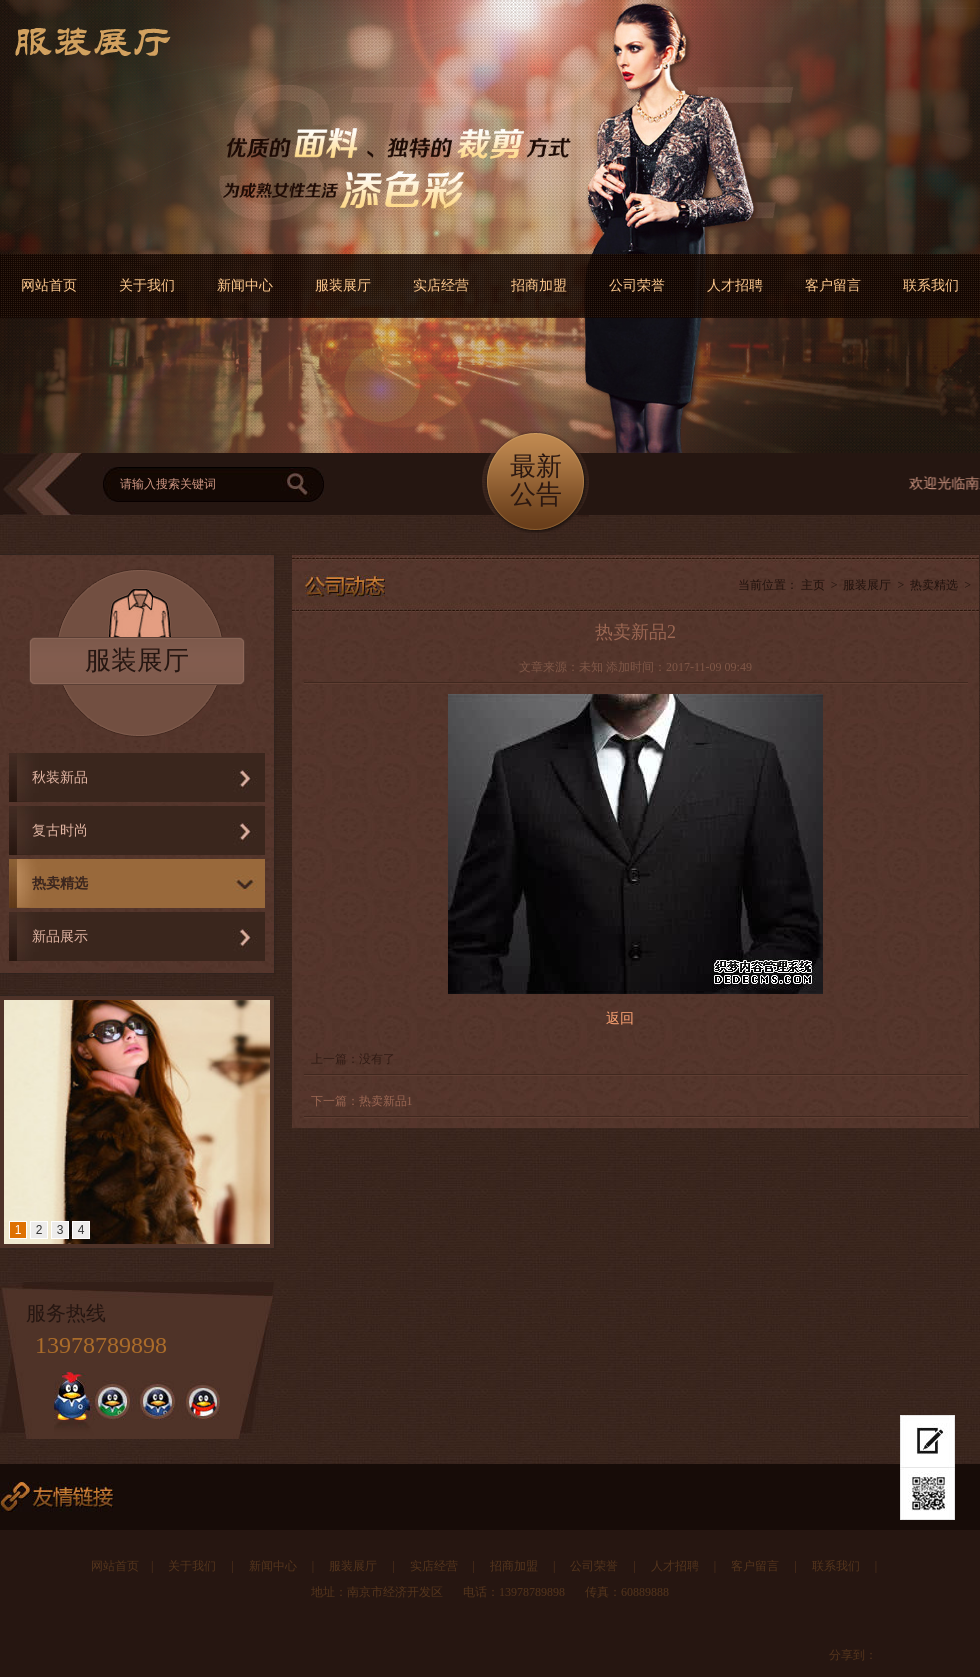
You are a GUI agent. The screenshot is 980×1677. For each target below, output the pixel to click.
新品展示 (60, 936)
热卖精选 (60, 883)
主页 (813, 585)
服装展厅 (343, 285)
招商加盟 (539, 285)
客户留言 (833, 285)
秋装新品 (60, 777)
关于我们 (147, 285)
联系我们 (931, 285)
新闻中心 (245, 285)
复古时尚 (60, 830)
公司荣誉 (637, 285)
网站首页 (49, 285)
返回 (620, 1018)
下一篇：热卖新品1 (362, 1101)
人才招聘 (735, 285)
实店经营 (441, 285)
